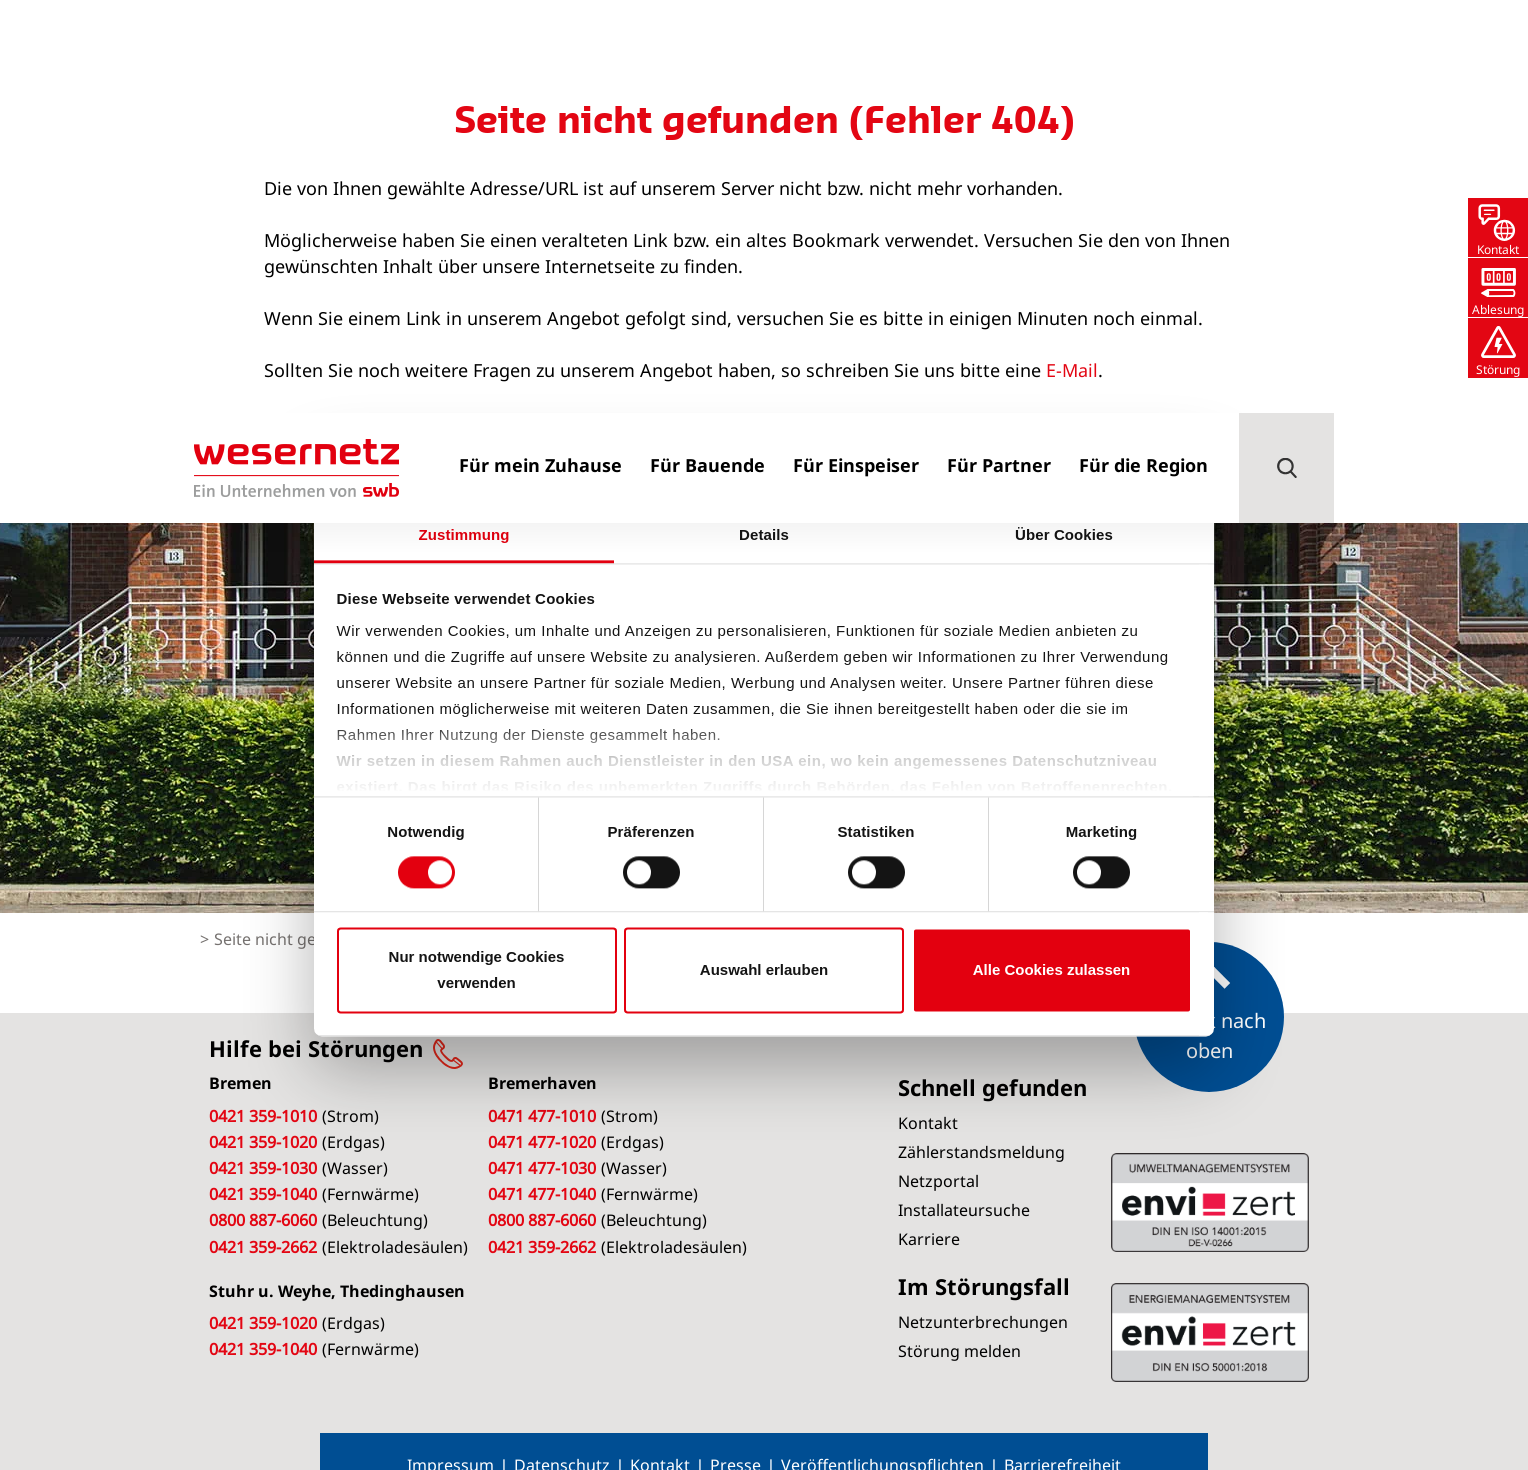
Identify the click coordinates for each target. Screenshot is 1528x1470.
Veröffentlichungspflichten (882, 1435)
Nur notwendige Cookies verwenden (477, 969)
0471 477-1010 (542, 1086)
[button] (1286, 55)
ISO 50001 (1210, 1172)
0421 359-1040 (263, 1164)
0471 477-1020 (542, 1112)
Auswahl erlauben (764, 969)
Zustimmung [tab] (464, 534)
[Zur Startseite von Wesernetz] (296, 55)
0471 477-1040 (542, 1164)
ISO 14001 (1210, 1302)
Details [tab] (764, 534)
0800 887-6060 (263, 1190)
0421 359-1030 (263, 1138)
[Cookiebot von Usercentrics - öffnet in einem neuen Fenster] (1104, 471)
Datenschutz (562, 1435)
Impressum (450, 1435)
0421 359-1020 (263, 1112)
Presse (735, 1435)
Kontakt (660, 1435)
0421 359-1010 (263, 1086)
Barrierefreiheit (1062, 1435)
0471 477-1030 (542, 1138)
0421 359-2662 (263, 1217)
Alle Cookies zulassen (1052, 969)
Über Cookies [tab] (1064, 534)
